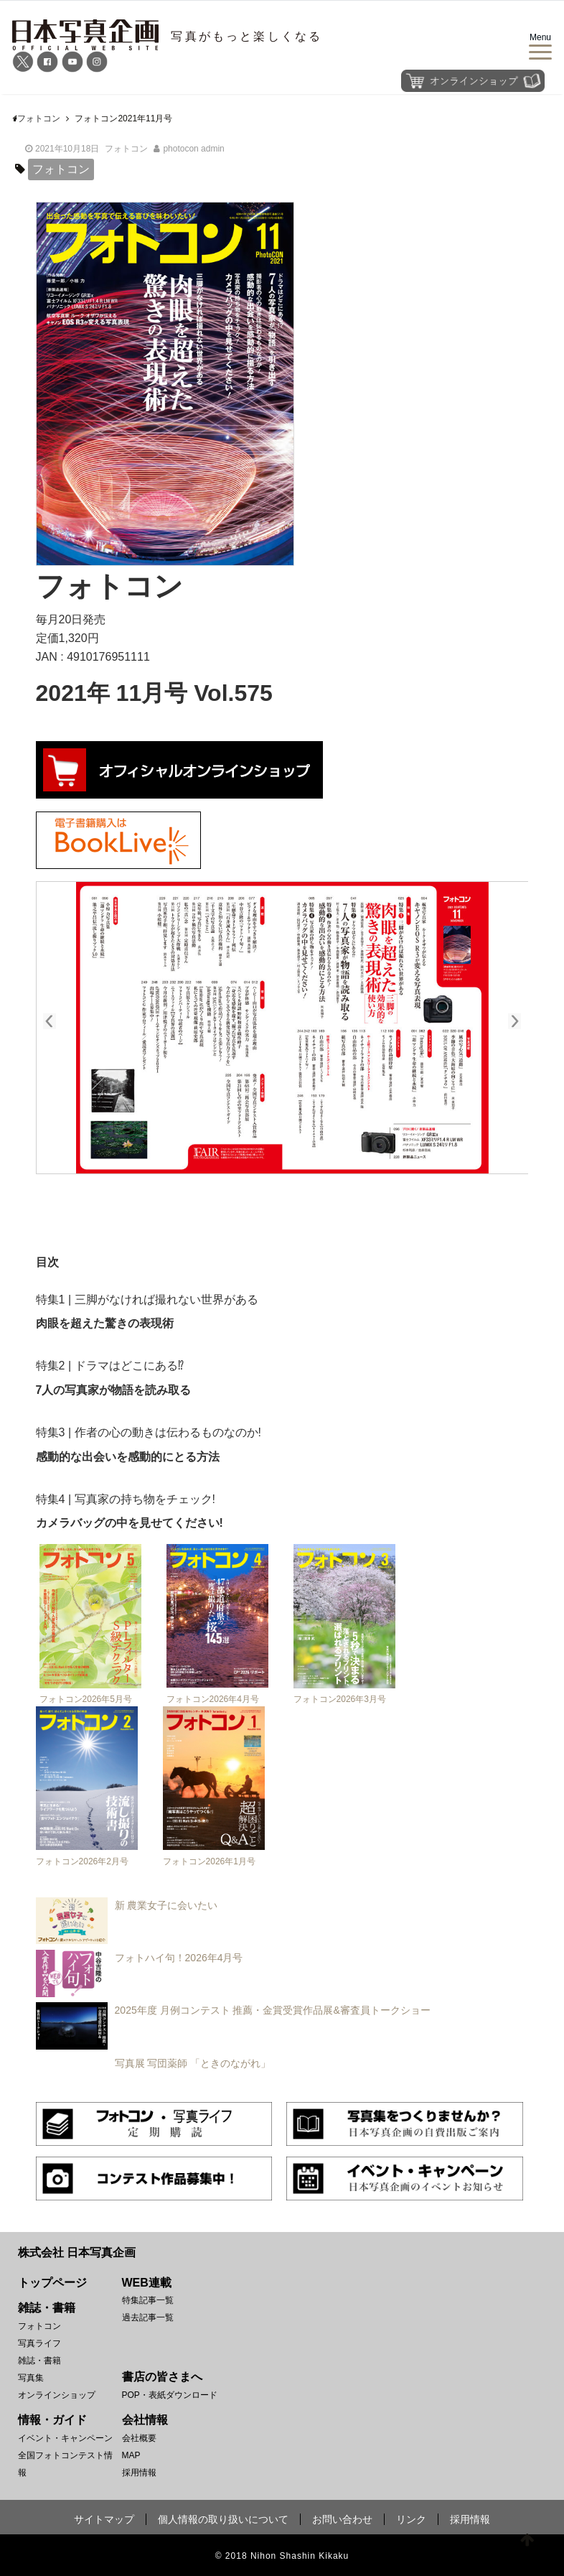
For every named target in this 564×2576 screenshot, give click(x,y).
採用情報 (139, 2473)
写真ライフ (39, 2343)
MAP (131, 2455)
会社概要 (139, 2438)
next (506, 1019)
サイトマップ (104, 2519)
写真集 (31, 2378)
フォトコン (126, 149)
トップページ (52, 2283)
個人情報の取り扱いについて (223, 2519)
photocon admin (193, 149)
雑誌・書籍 (39, 2361)
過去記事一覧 (148, 2317)
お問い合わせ (342, 2519)
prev (57, 1019)
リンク (411, 2519)
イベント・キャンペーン (65, 2438)
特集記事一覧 (148, 2300)
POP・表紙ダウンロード (169, 2395)
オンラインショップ (56, 2395)
